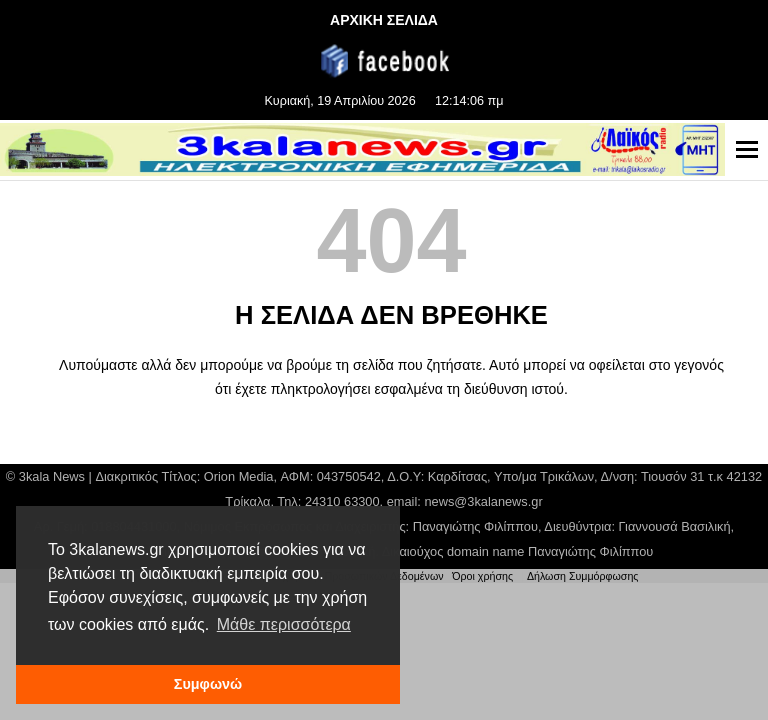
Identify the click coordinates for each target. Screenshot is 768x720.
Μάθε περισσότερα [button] (284, 624)
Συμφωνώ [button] (208, 684)
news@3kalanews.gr (483, 501)
